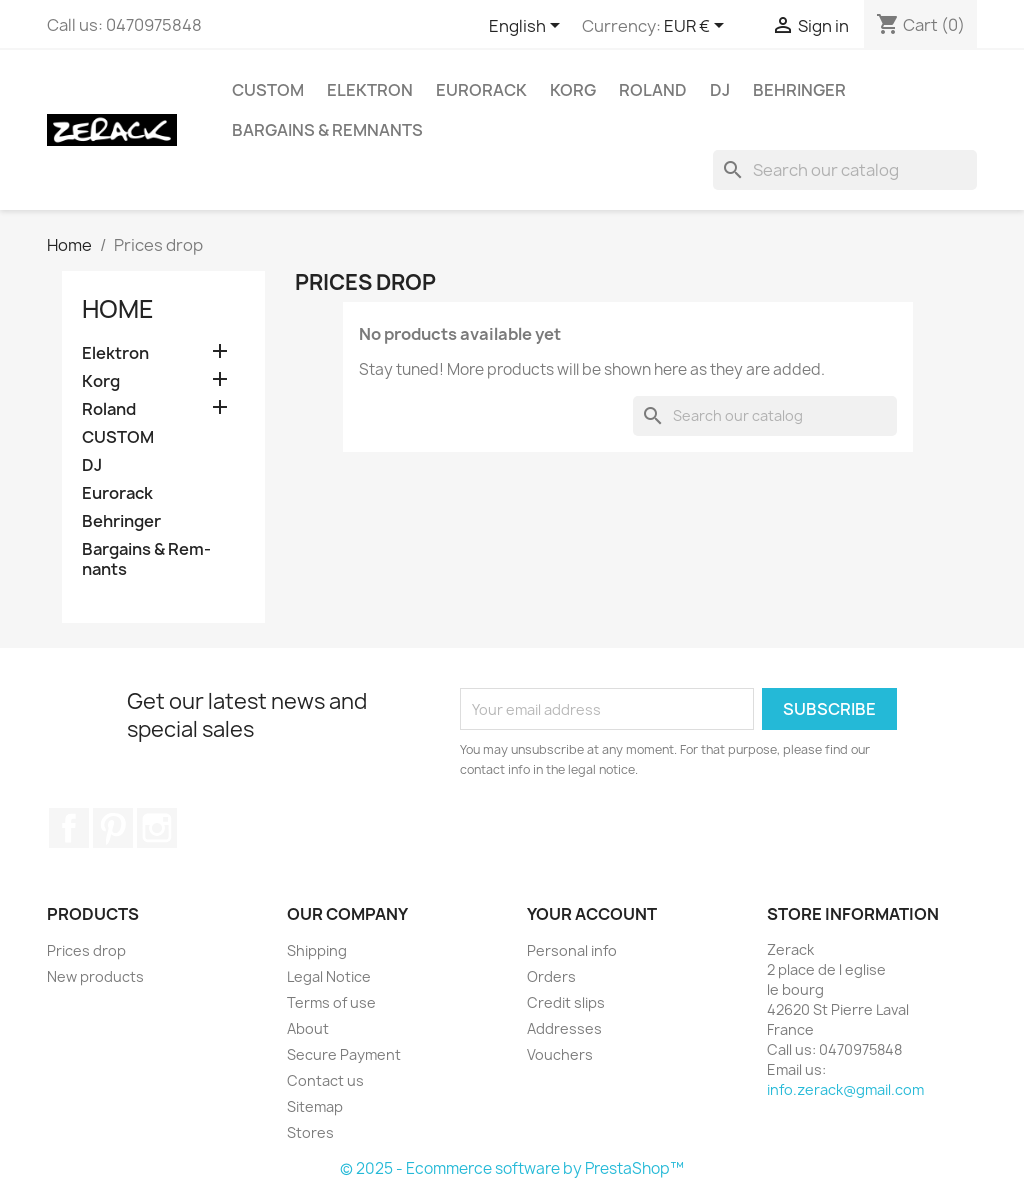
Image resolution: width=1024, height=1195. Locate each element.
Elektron (370, 90)
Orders (551, 976)
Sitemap (315, 1106)
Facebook (69, 828)
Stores (310, 1132)
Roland (653, 90)
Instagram (157, 828)
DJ (720, 90)
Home (118, 309)
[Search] (845, 170)
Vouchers (560, 1054)
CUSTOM (268, 90)
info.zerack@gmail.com (845, 1089)
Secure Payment (344, 1054)
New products (95, 976)
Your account (592, 914)
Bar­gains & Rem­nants (327, 130)
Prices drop (86, 950)
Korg (573, 90)
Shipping (317, 950)
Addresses (564, 1028)
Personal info (572, 950)
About (308, 1028)
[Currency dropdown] (697, 27)
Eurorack (481, 90)
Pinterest (113, 828)
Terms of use (331, 1002)
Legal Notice (329, 976)
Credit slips (566, 1002)
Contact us (325, 1080)
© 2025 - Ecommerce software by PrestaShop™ (512, 1168)
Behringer (799, 90)
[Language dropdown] (528, 27)
